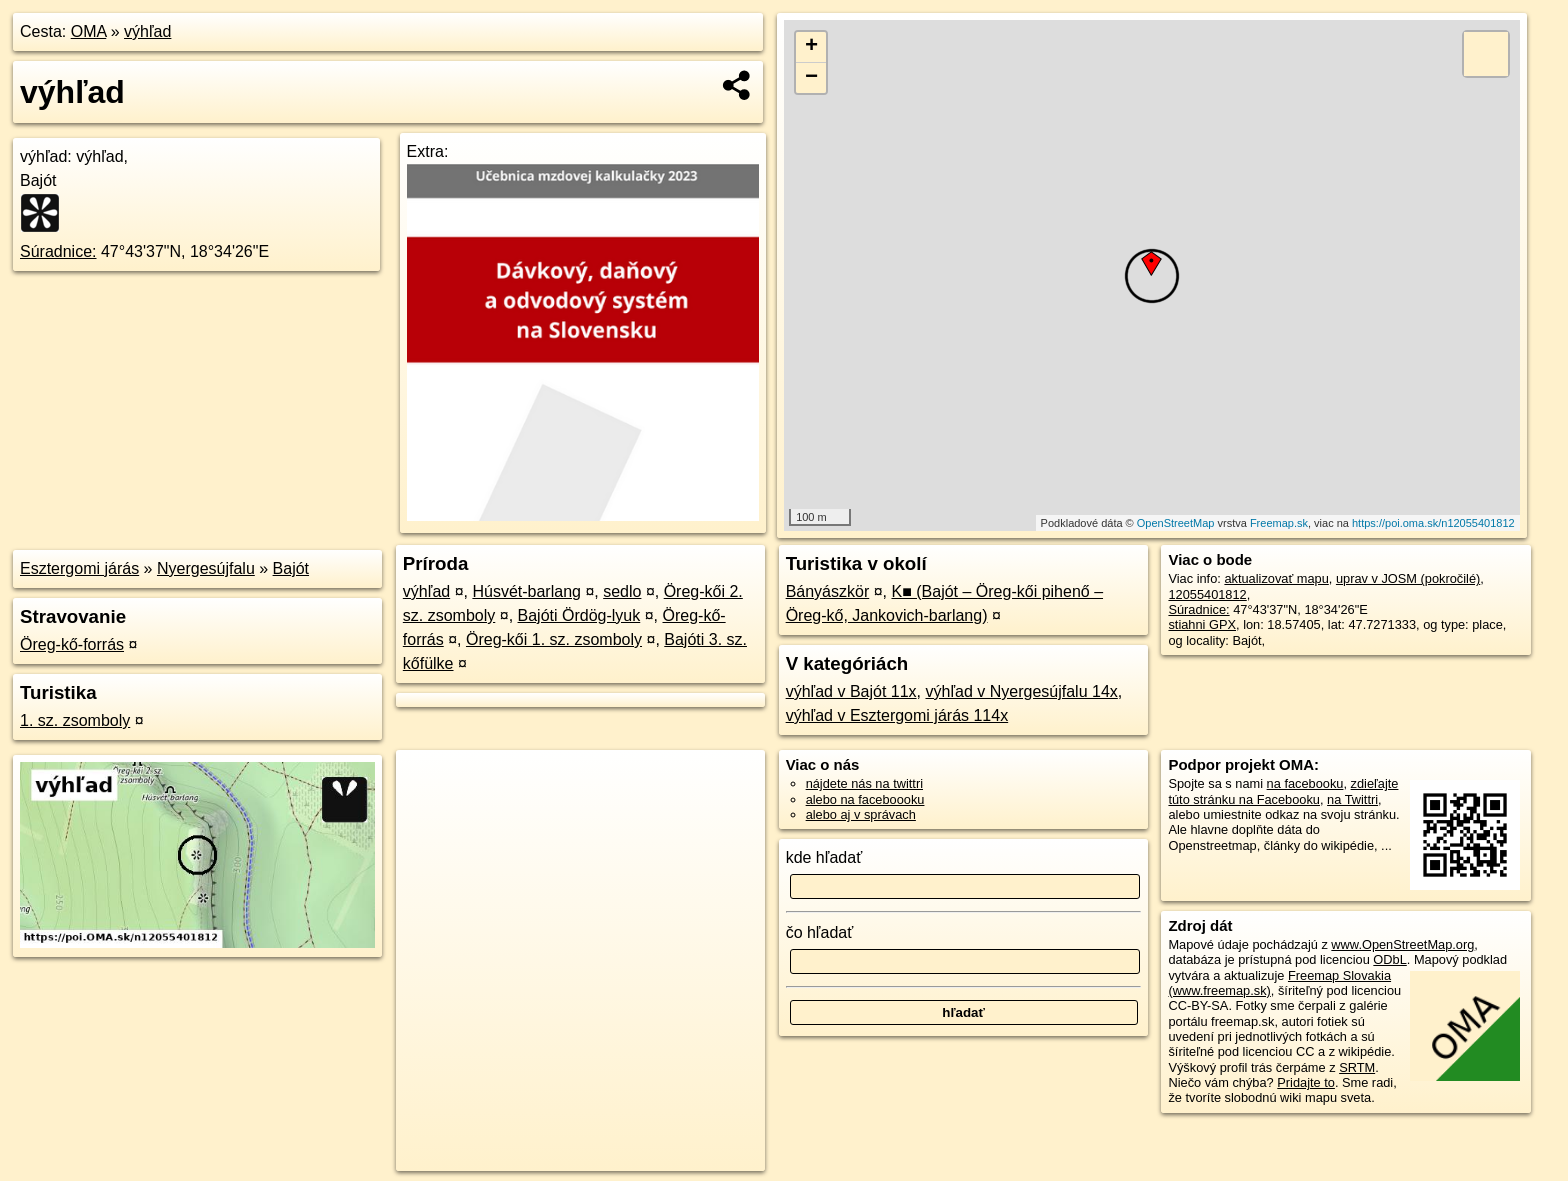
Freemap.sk (1279, 523)
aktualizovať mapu (1276, 578)
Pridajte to (1306, 1082)
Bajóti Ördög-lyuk (579, 615)
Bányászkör (828, 591)
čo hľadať (820, 932)
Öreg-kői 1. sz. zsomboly (554, 639)
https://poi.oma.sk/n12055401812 (1433, 523)
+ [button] (811, 47)
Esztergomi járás (79, 568)
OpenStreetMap (1176, 523)
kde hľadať (824, 857)
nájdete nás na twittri (864, 783)
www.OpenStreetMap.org (1402, 944)
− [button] (811, 78)
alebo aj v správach (861, 814)
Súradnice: (58, 251)
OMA (89, 31)
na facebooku (1305, 783)
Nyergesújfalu (206, 568)
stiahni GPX (1202, 624)
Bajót (291, 568)
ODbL (1389, 959)
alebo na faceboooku (865, 799)
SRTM (1357, 1067)
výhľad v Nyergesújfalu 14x (1021, 691)
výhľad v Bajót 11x (851, 691)
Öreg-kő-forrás (72, 644)
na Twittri (1352, 799)
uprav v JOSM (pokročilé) (1408, 578)
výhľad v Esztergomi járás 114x (897, 715)
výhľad (147, 31)
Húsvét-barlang (526, 591)
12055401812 (1207, 594)
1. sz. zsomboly (75, 720)
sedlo (622, 591)
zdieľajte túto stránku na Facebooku (1283, 791)
